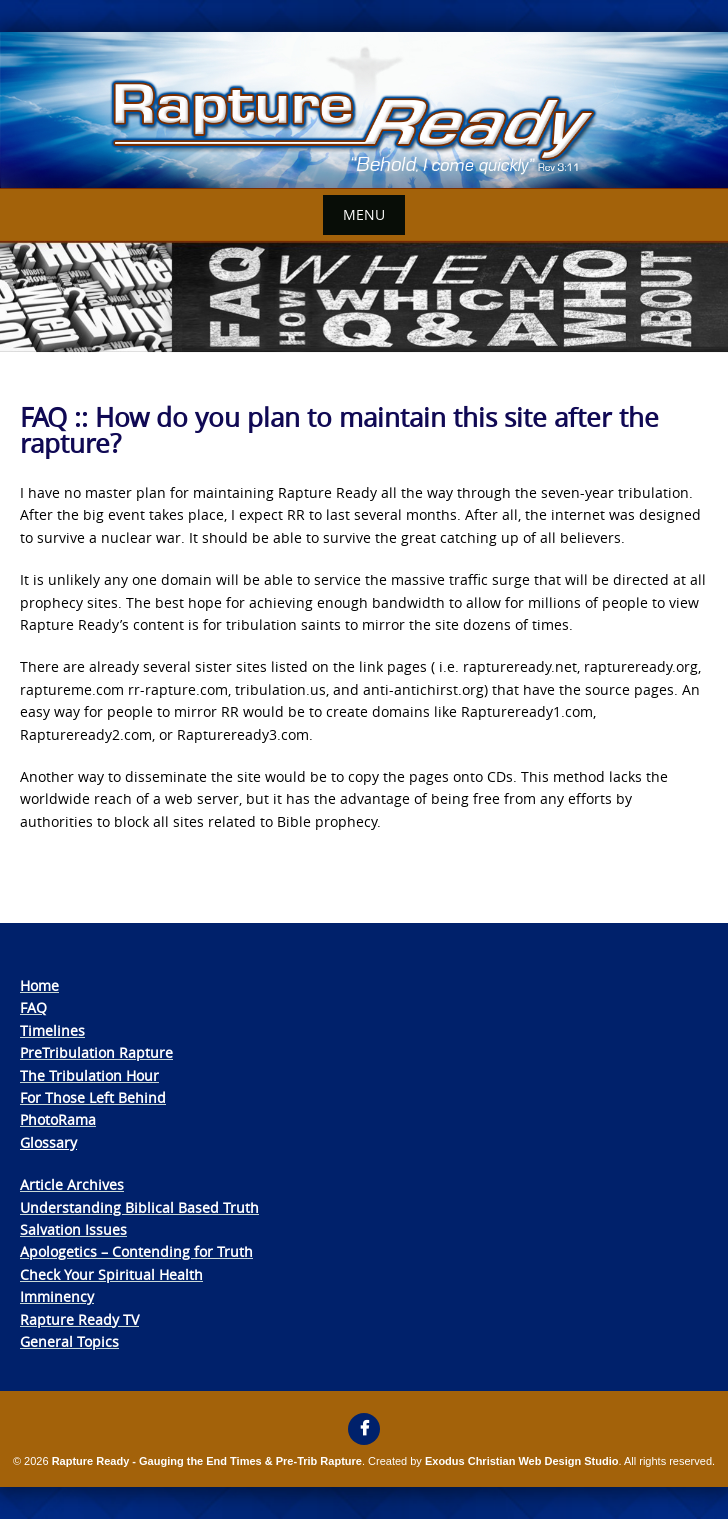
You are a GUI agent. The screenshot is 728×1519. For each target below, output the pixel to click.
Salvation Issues (73, 1229)
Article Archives (72, 1184)
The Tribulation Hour (89, 1075)
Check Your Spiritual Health (111, 1274)
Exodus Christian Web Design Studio (522, 1461)
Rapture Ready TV (79, 1319)
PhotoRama (58, 1119)
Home (39, 985)
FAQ (33, 1007)
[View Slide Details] (364, 110)
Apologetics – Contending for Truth (136, 1251)
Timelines (52, 1030)
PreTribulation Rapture (96, 1052)
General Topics (69, 1341)
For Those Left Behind (93, 1097)
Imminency (57, 1296)
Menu (364, 214)
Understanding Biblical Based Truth (139, 1207)
